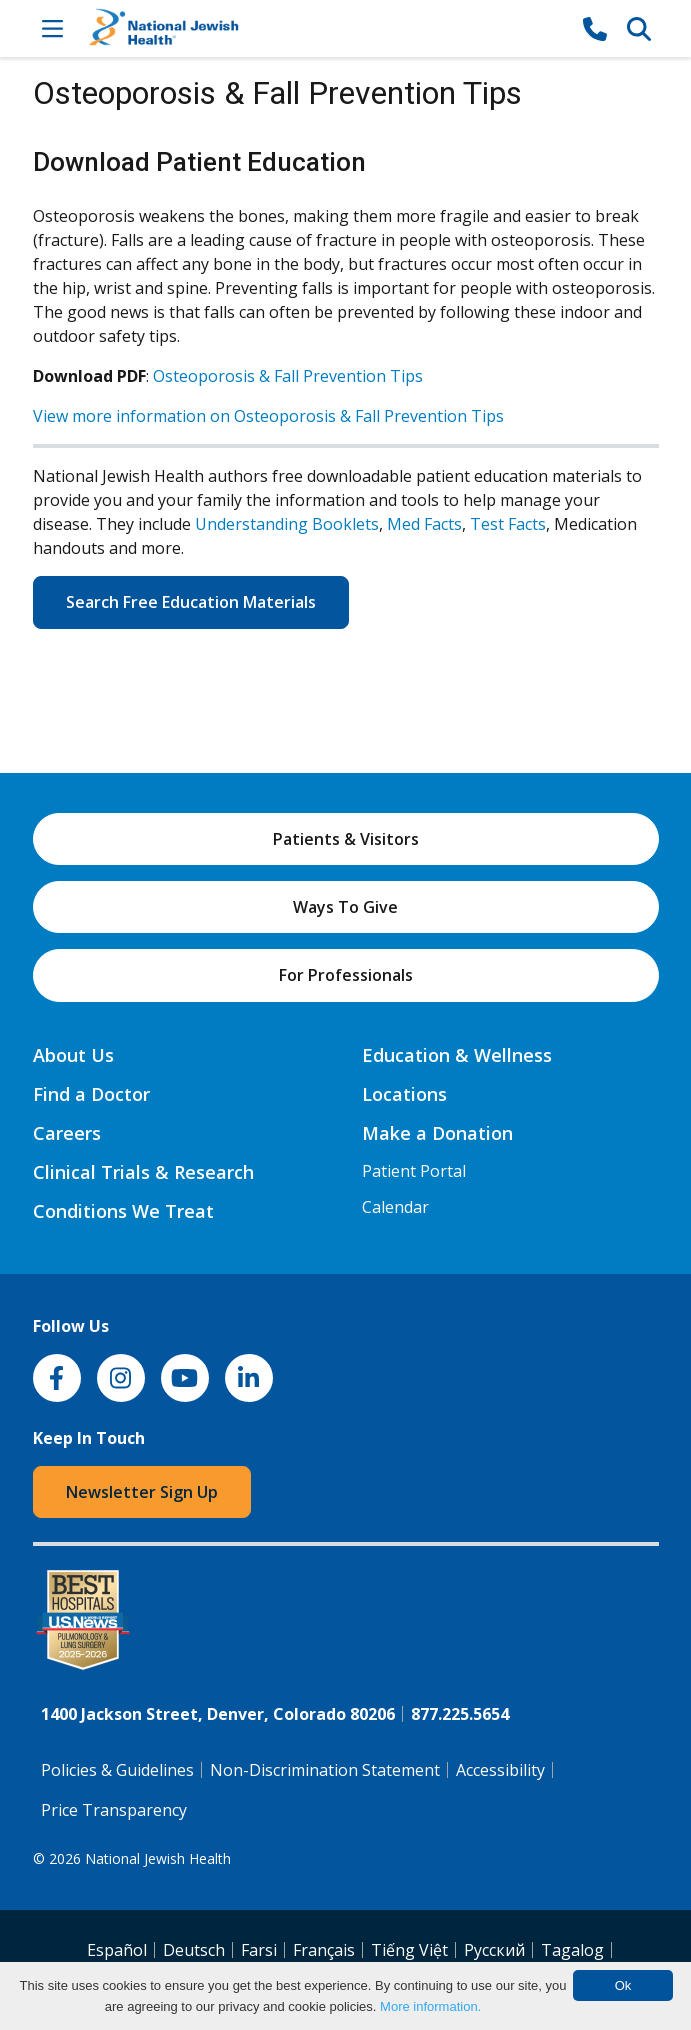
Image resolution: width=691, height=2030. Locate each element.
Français (324, 1950)
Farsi (259, 1950)
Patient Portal (414, 1171)
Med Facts (424, 524)
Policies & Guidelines (117, 1770)
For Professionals (346, 975)
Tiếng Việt (409, 1950)
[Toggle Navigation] (53, 28)
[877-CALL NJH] (595, 28)
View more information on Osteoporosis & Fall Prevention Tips (268, 416)
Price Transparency (114, 1810)
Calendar (395, 1207)
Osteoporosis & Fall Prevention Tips (288, 376)
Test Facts (508, 524)
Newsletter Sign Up (142, 1492)
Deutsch (194, 1950)
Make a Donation (437, 1133)
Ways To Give (345, 907)
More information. (430, 2006)
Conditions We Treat (123, 1211)
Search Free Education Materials (191, 602)
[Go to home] (324, 28)
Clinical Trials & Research (143, 1172)
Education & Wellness (457, 1055)
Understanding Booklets (287, 524)
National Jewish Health (158, 1858)
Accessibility (500, 1770)
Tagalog (572, 1950)
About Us (73, 1055)
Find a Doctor (91, 1094)
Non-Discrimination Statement (325, 1770)
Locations (404, 1094)
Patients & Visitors (346, 839)
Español (117, 1950)
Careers (67, 1133)
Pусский (494, 1950)
